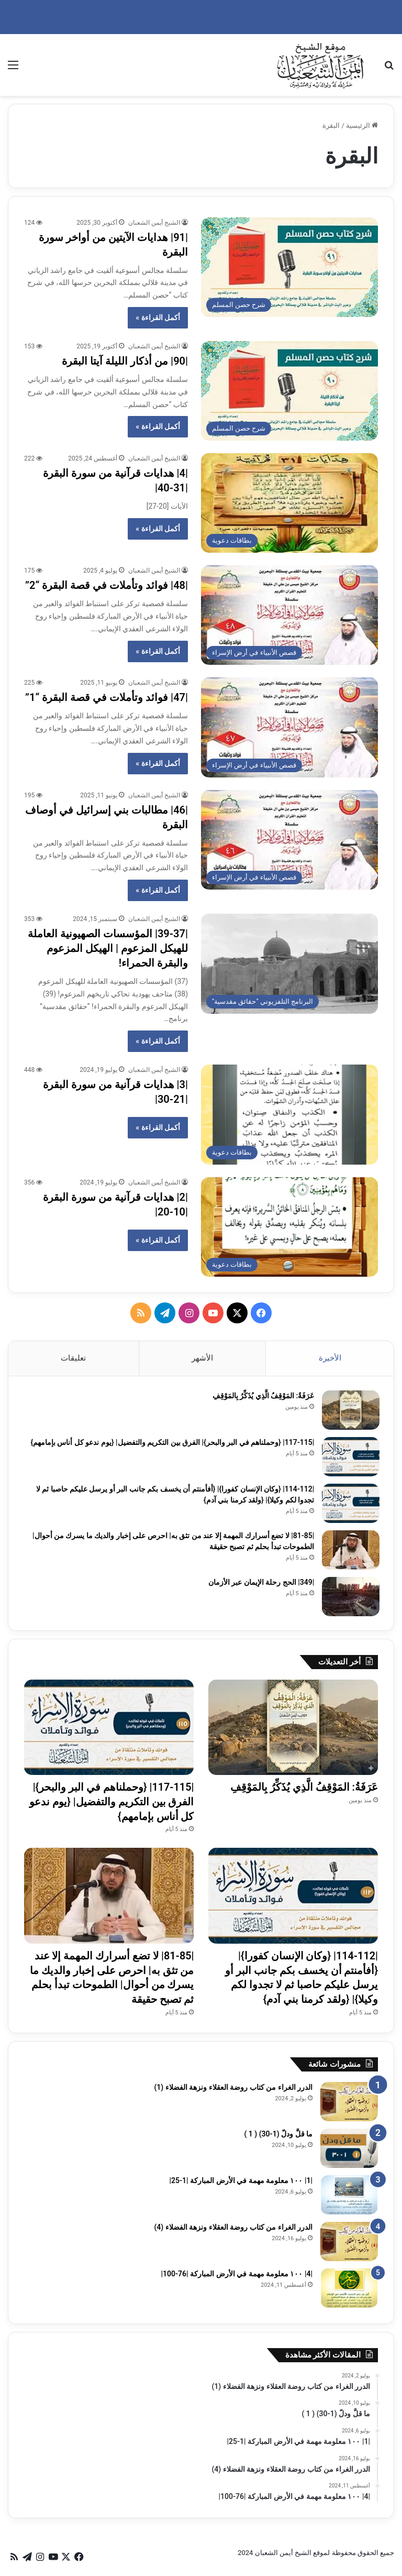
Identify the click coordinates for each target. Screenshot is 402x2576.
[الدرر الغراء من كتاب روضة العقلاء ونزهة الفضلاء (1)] (349, 2105)
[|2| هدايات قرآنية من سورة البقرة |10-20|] (289, 1227)
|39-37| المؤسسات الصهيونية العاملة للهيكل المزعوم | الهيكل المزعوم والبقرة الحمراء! (108, 948)
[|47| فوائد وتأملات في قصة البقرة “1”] (289, 727)
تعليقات (73, 1358)
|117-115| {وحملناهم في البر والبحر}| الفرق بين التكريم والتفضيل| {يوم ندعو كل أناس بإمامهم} (170, 1444)
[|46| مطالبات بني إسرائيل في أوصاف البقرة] (289, 840)
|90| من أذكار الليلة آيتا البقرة (125, 361)
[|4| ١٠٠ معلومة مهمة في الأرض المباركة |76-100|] (349, 2292)
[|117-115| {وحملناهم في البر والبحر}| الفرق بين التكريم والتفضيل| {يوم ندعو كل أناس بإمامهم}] (349, 1458)
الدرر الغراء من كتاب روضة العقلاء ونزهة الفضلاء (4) (233, 2231)
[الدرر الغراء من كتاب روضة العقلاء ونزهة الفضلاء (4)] (349, 2245)
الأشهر (202, 1358)
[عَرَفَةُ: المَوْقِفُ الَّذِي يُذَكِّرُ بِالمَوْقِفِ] (349, 1411)
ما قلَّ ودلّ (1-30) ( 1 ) (278, 2138)
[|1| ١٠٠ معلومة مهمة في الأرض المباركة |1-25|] (349, 2199)
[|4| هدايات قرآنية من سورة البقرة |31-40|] (289, 503)
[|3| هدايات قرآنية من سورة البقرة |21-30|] (289, 1115)
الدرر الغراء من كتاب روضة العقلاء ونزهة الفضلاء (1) (233, 2091)
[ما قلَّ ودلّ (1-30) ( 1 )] (349, 2152)
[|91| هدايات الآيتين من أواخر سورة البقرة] (289, 267)
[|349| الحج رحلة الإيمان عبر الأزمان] (349, 1598)
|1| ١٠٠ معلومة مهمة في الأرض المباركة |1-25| (240, 2184)
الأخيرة (330, 1358)
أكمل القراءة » (158, 317)
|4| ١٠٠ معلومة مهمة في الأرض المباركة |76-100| (236, 2278)
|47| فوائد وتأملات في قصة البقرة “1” (106, 697)
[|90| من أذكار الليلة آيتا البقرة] (289, 391)
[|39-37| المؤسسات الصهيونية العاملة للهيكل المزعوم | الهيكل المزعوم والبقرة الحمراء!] (289, 964)
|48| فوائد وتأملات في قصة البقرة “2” (106, 585)
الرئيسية (362, 125)
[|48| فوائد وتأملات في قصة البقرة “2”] (289, 615)
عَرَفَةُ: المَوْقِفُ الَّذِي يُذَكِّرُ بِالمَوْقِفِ (261, 1397)
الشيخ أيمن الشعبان (154, 222)
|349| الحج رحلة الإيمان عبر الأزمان (259, 1584)
